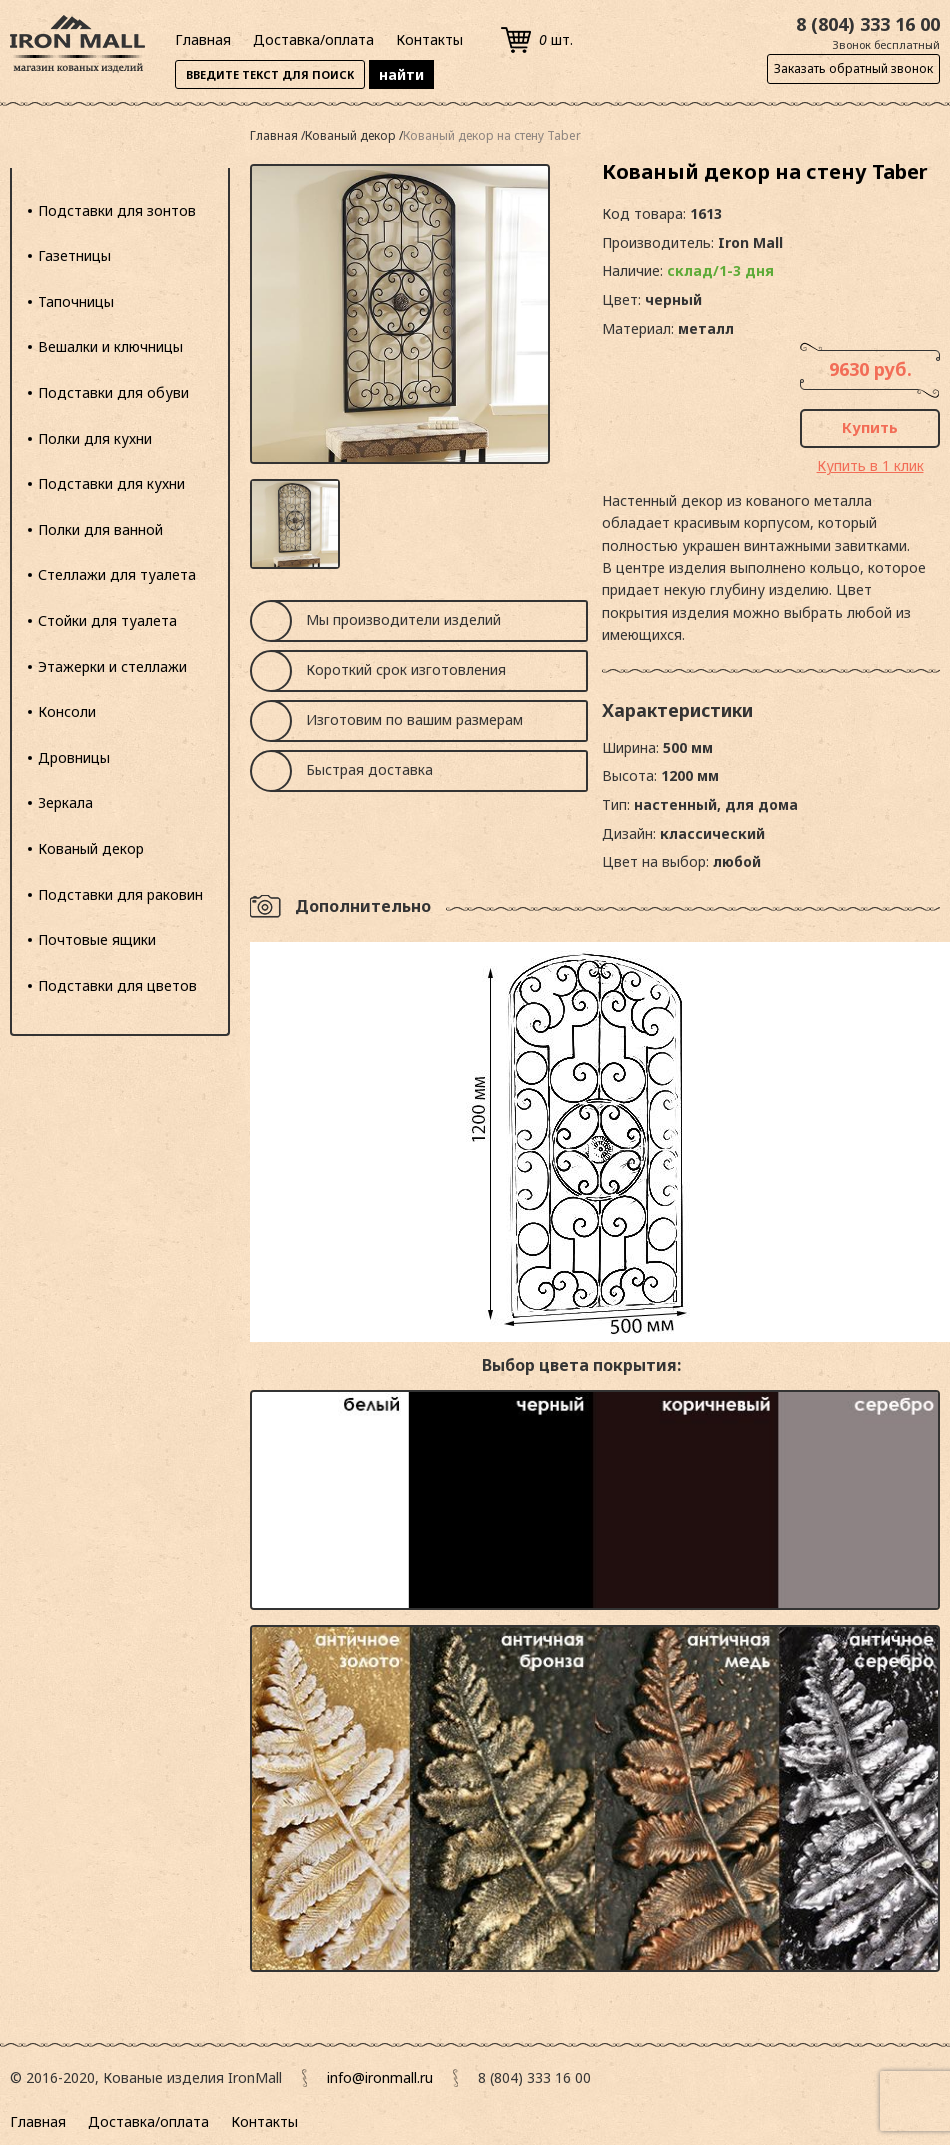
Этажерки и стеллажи (112, 666)
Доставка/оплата (313, 39)
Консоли (67, 711)
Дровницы (74, 757)
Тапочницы (76, 301)
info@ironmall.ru (380, 2077)
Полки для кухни (95, 438)
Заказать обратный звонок (853, 68)
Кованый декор (91, 848)
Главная (203, 39)
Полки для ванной (100, 529)
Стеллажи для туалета (117, 574)
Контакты (429, 39)
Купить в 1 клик (870, 465)
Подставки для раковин (120, 894)
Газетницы (74, 255)
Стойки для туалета (107, 620)
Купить (870, 427)
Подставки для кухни (111, 483)
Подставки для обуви (113, 392)
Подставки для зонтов (117, 210)
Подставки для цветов (117, 985)
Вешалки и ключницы (110, 346)
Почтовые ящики (97, 939)
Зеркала (65, 802)
